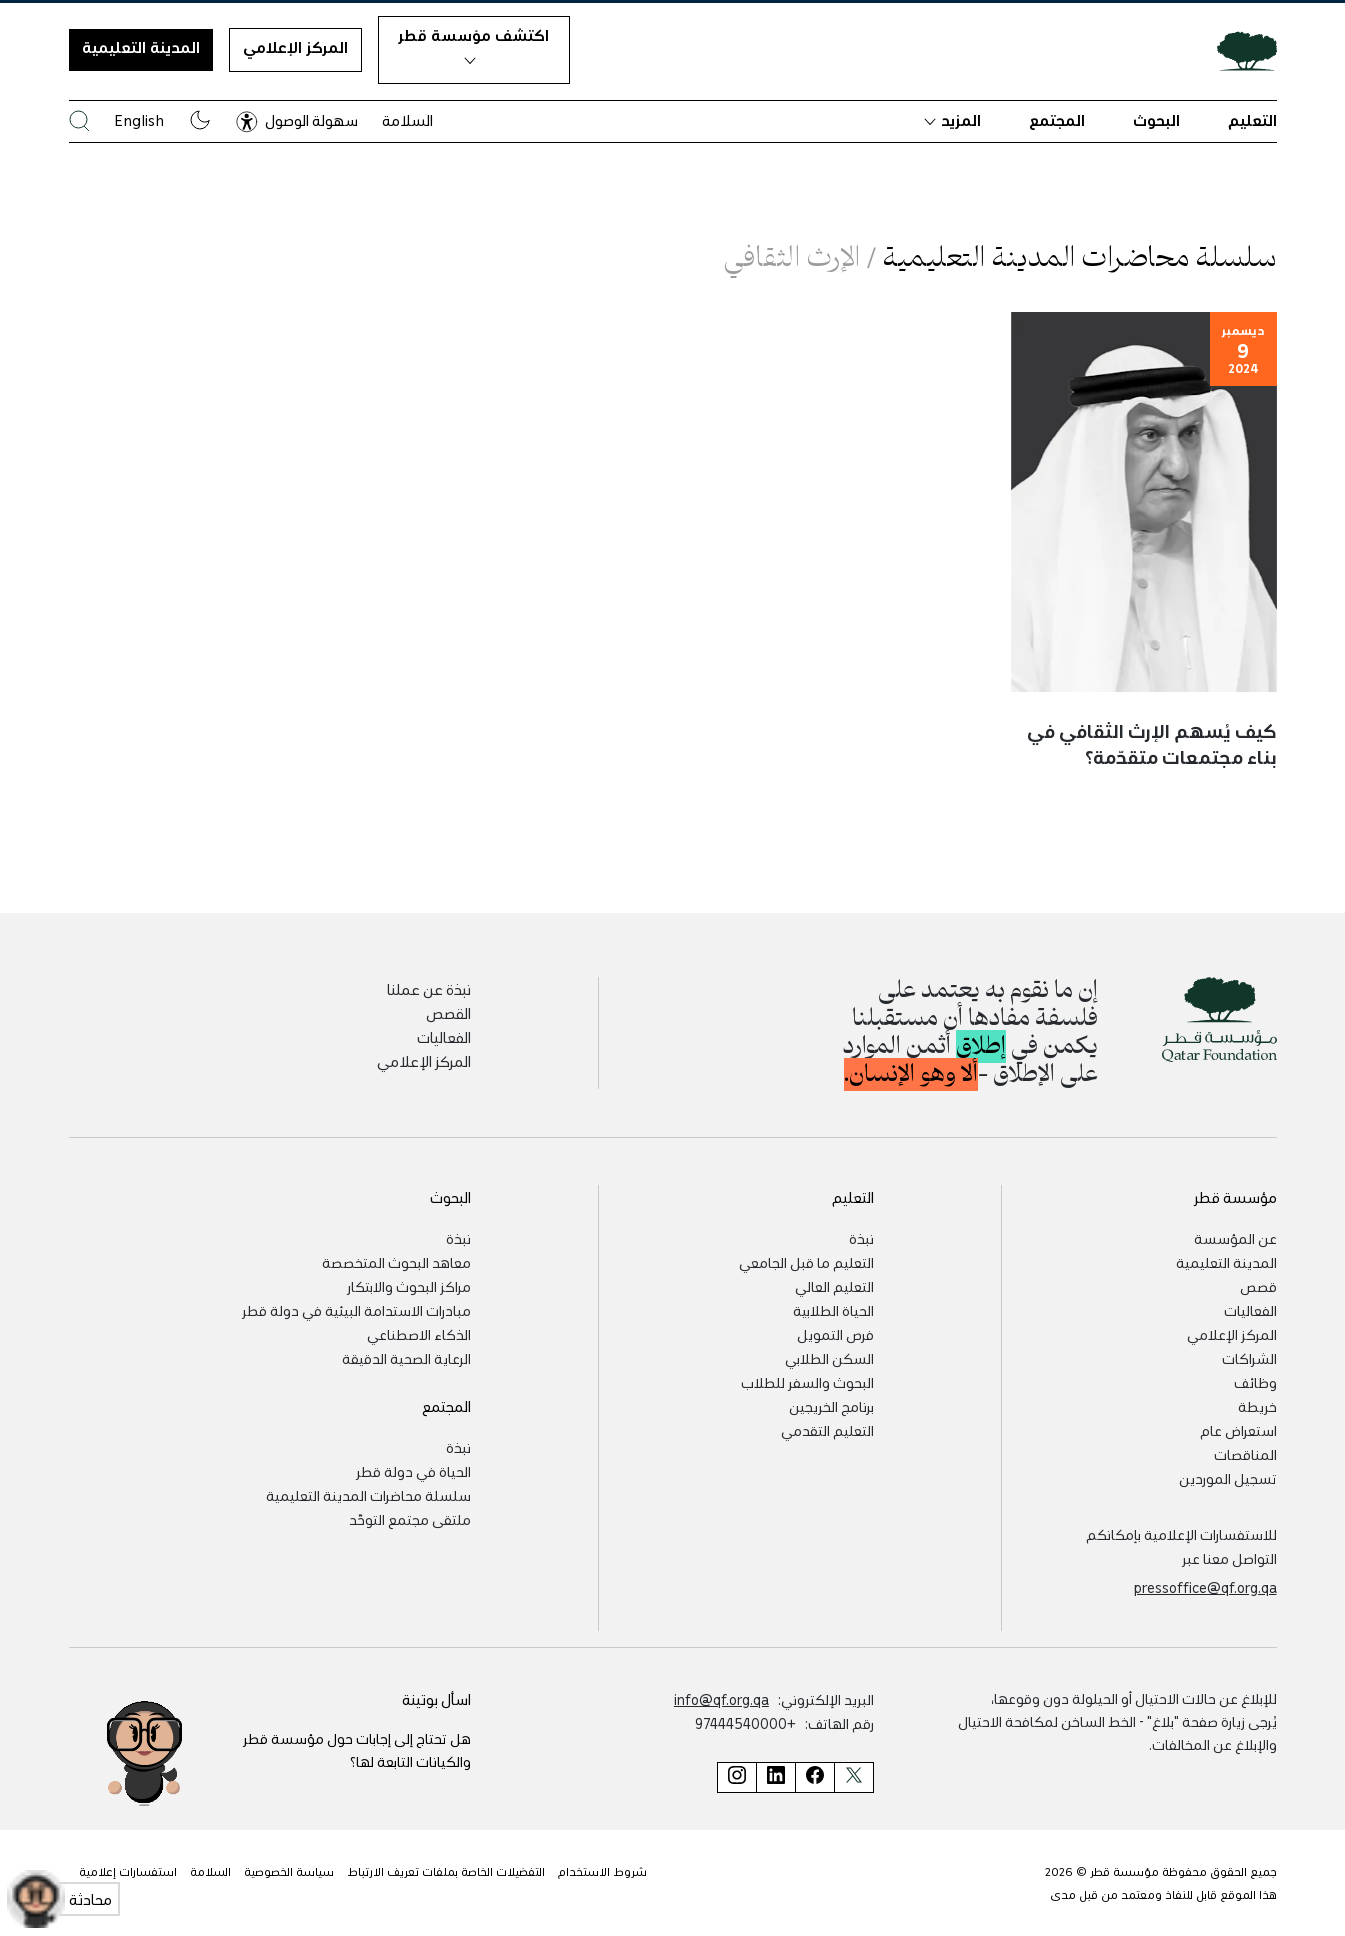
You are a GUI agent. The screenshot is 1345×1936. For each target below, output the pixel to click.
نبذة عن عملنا (429, 989)
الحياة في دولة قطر (413, 1471)
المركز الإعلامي (295, 47)
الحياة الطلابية (833, 1310)
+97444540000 (745, 1723)
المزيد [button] (952, 120)
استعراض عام (1238, 1430)
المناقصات (1245, 1454)
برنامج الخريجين (831, 1406)
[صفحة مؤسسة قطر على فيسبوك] (814, 1777)
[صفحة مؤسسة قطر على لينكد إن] (775, 1777)
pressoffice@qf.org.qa (1205, 1587)
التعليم (1252, 120)
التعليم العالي (834, 1286)
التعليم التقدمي (827, 1430)
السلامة (407, 120)
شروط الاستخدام (602, 1871)
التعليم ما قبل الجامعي (806, 1262)
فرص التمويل (835, 1334)
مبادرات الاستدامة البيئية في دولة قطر (356, 1310)
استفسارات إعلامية (128, 1871)
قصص (1258, 1286)
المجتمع (1057, 120)
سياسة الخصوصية (289, 1871)
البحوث (1156, 120)
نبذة (861, 1238)
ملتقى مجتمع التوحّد (410, 1519)
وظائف (1255, 1382)
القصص (448, 1013)
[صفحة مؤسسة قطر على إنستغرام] (736, 1777)
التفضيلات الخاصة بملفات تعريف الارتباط (446, 1871)
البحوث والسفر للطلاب (807, 1382)
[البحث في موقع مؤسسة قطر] (79, 120)
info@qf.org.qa (721, 1699)
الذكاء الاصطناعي (419, 1334)
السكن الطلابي (829, 1358)
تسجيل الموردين (1228, 1478)
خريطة (1257, 1406)
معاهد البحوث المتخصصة (396, 1262)
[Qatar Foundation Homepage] (1239, 50)
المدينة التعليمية (141, 47)
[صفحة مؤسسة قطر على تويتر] (854, 1777)
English (139, 120)
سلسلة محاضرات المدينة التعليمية (368, 1495)
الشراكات (1249, 1358)
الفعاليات (444, 1037)
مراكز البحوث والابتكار (409, 1286)
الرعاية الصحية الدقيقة (406, 1358)
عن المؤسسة (1235, 1238)
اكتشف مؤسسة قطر (473, 45)
